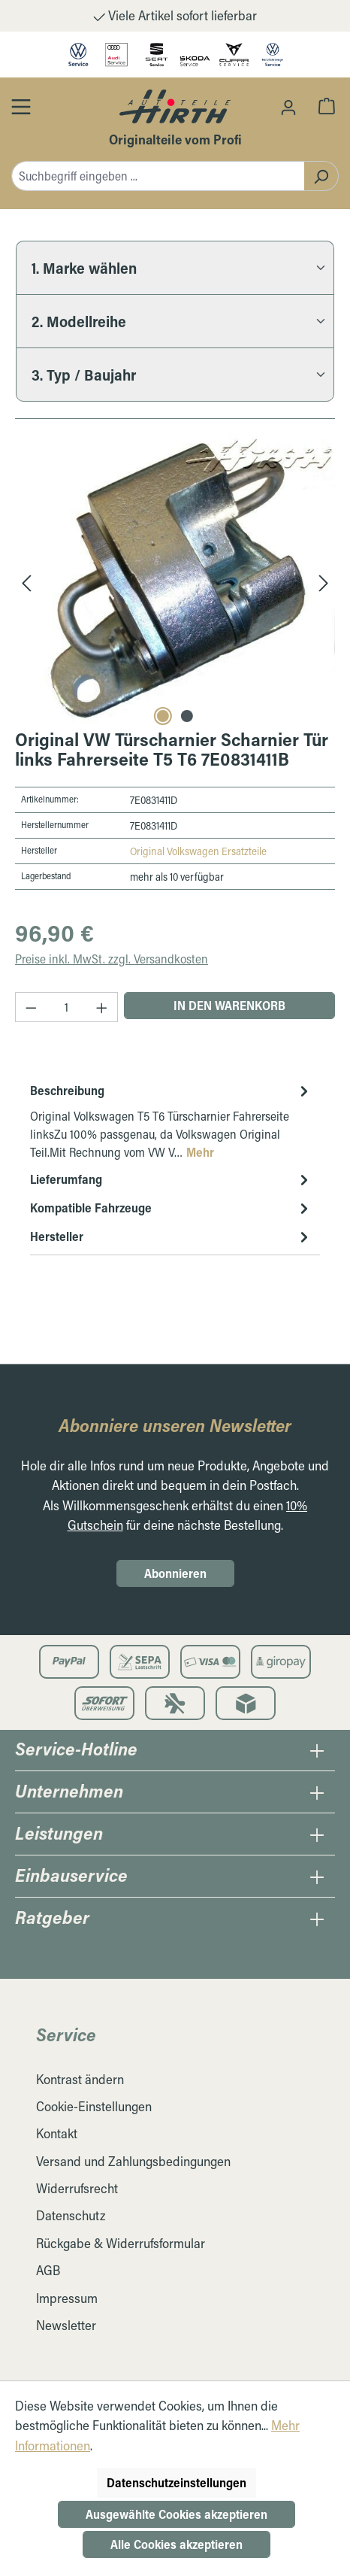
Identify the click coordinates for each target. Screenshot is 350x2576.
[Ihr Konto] (288, 107)
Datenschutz (70, 2215)
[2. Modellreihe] (175, 320)
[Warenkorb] (327, 105)
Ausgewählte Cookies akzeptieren (176, 2514)
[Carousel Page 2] (187, 716)
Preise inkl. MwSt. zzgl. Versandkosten (111, 958)
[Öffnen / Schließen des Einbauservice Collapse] (317, 1876)
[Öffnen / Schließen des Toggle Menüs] (21, 106)
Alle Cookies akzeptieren (176, 2544)
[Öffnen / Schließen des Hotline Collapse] (317, 1750)
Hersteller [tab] (171, 1236)
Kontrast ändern (80, 2079)
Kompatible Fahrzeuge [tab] (171, 1207)
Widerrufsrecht (77, 2188)
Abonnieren (175, 1573)
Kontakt (56, 2133)
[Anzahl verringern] (31, 1007)
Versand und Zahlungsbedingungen (133, 2161)
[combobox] (157, 176)
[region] (175, 582)
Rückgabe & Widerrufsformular (120, 2243)
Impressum (67, 2298)
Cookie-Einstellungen (94, 2106)
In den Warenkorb (229, 1005)
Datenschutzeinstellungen (176, 2482)
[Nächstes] (323, 581)
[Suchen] (321, 176)
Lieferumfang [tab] (171, 1179)
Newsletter (66, 2325)
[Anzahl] (67, 1007)
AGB (48, 2270)
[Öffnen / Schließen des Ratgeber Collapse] (317, 1919)
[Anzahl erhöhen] (102, 1007)
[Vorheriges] (26, 581)
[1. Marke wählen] (175, 267)
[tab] (171, 1120)
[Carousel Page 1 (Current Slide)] (163, 716)
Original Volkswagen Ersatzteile (198, 851)
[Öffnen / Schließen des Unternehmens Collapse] (317, 1792)
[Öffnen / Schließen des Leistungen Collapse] (317, 1834)
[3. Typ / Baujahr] (175, 374)
